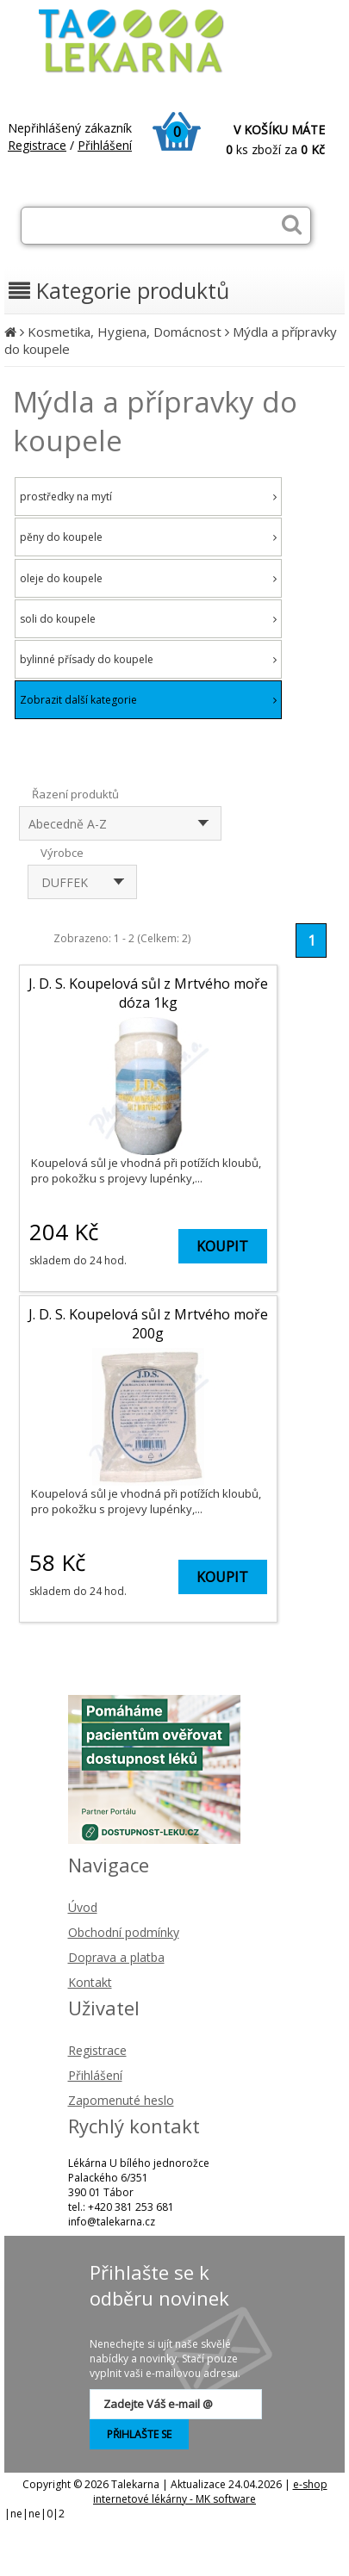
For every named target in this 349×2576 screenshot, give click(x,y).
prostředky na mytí (148, 496)
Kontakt (90, 1982)
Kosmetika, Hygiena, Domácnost (124, 331)
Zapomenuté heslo (121, 2100)
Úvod (82, 1907)
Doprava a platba (116, 1957)
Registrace (37, 145)
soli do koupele (148, 618)
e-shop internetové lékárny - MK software (210, 2491)
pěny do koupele (148, 537)
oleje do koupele (148, 578)
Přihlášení (105, 145)
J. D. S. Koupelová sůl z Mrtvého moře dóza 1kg (148, 993)
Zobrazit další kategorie (148, 699)
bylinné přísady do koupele (148, 659)
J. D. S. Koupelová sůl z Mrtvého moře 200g (148, 1324)
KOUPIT (222, 1246)
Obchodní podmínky (123, 1932)
